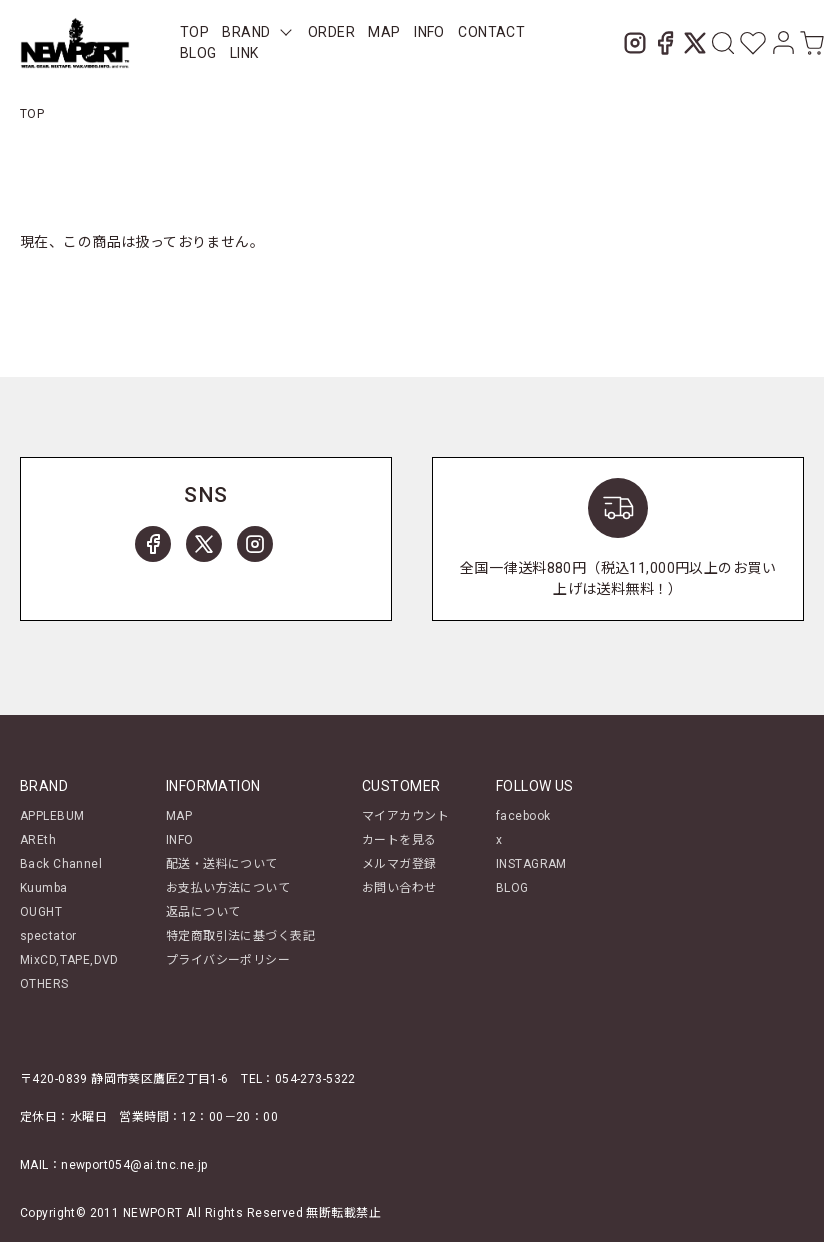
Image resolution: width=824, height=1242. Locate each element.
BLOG (198, 53)
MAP (384, 32)
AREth (38, 840)
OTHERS (44, 984)
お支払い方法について (228, 888)
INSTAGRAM (531, 864)
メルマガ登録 (399, 864)
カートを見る (399, 840)
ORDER (331, 32)
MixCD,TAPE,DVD (69, 960)
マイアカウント (405, 816)
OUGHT (41, 912)
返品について (203, 912)
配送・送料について (222, 864)
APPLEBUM (52, 816)
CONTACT (491, 32)
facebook (523, 816)
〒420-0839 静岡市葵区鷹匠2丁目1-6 (124, 1079)
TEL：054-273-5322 (298, 1079)
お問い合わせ (399, 888)
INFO (429, 32)
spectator (48, 936)
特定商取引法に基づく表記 (240, 936)
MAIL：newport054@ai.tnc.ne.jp (114, 1165)
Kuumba (44, 888)
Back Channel (61, 864)
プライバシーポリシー (228, 960)
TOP (194, 32)
